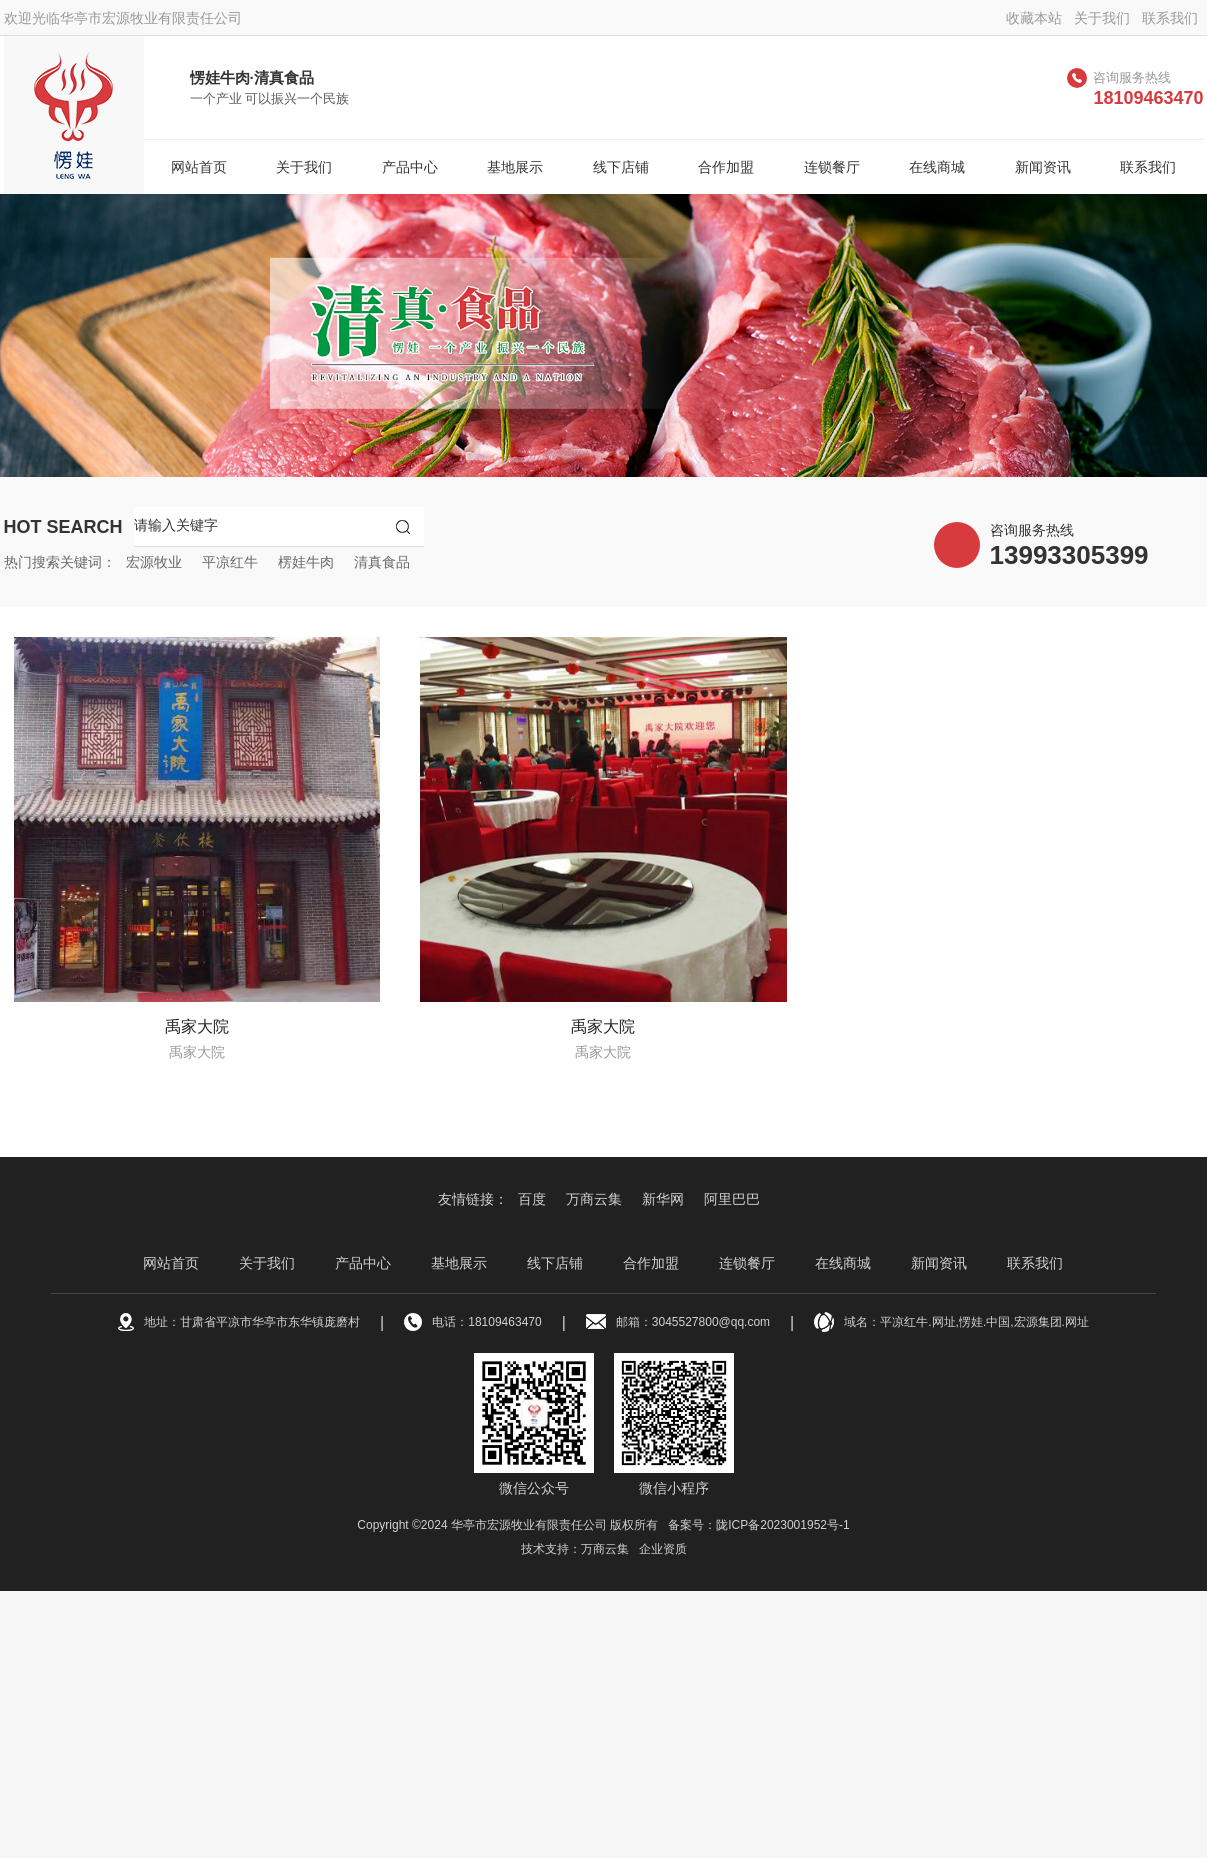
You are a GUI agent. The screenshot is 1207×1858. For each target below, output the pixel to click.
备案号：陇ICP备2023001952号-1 (758, 1525)
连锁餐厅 (832, 167)
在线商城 (937, 167)
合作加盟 (726, 167)
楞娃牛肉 (306, 562)
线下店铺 (621, 167)
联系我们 (1170, 18)
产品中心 (410, 167)
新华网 (663, 1199)
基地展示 (515, 167)
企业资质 (663, 1549)
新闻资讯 (1043, 167)
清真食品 (382, 562)
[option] (603, 335)
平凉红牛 (230, 562)
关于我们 (1102, 18)
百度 (532, 1199)
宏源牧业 (154, 562)
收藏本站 (1034, 18)
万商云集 (594, 1199)
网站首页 (199, 167)
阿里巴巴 (732, 1199)
